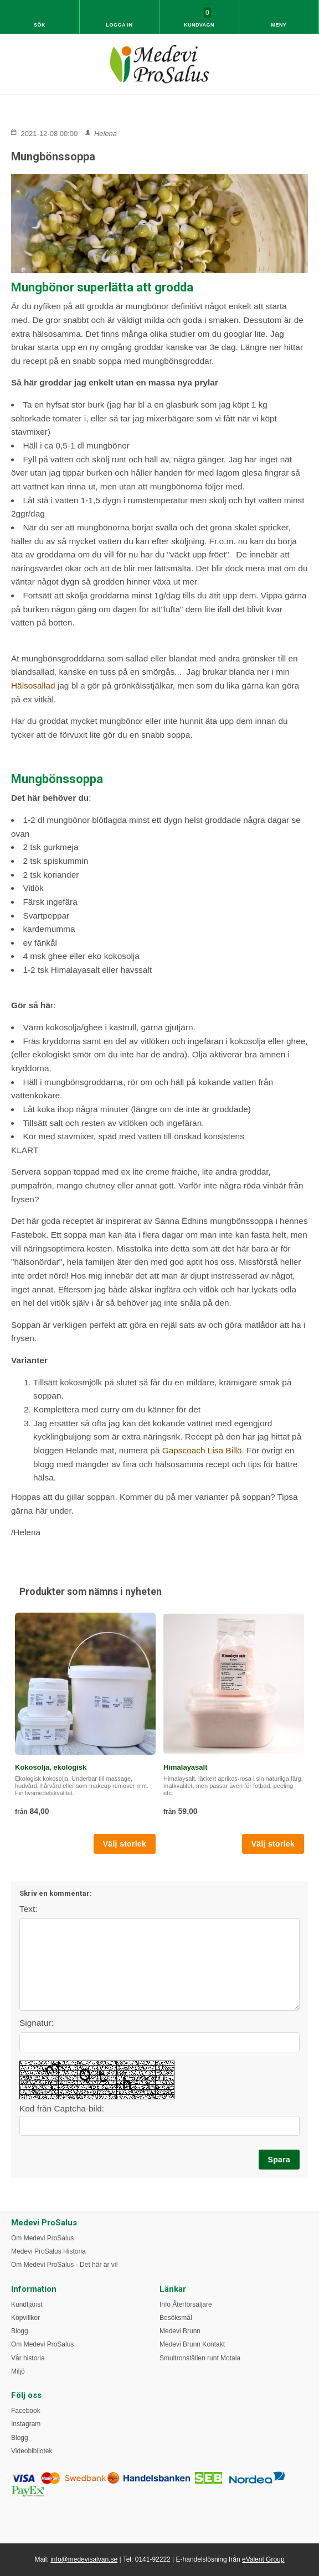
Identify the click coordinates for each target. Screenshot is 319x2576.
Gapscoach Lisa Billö (200, 1450)
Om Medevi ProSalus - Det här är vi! (64, 2265)
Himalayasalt (185, 1767)
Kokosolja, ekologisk (50, 1767)
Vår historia (28, 2358)
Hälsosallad (33, 685)
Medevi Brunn (180, 2331)
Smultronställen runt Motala (200, 2358)
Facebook (25, 2411)
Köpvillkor (25, 2318)
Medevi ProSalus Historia (48, 2251)
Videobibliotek (32, 2451)
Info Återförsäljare (186, 2304)
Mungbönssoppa (53, 156)
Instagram (25, 2424)
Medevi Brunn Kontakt (192, 2344)
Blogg (19, 2331)
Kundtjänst (27, 2304)
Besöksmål (176, 2318)
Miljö (18, 2371)
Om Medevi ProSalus (42, 2238)
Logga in (119, 25)
